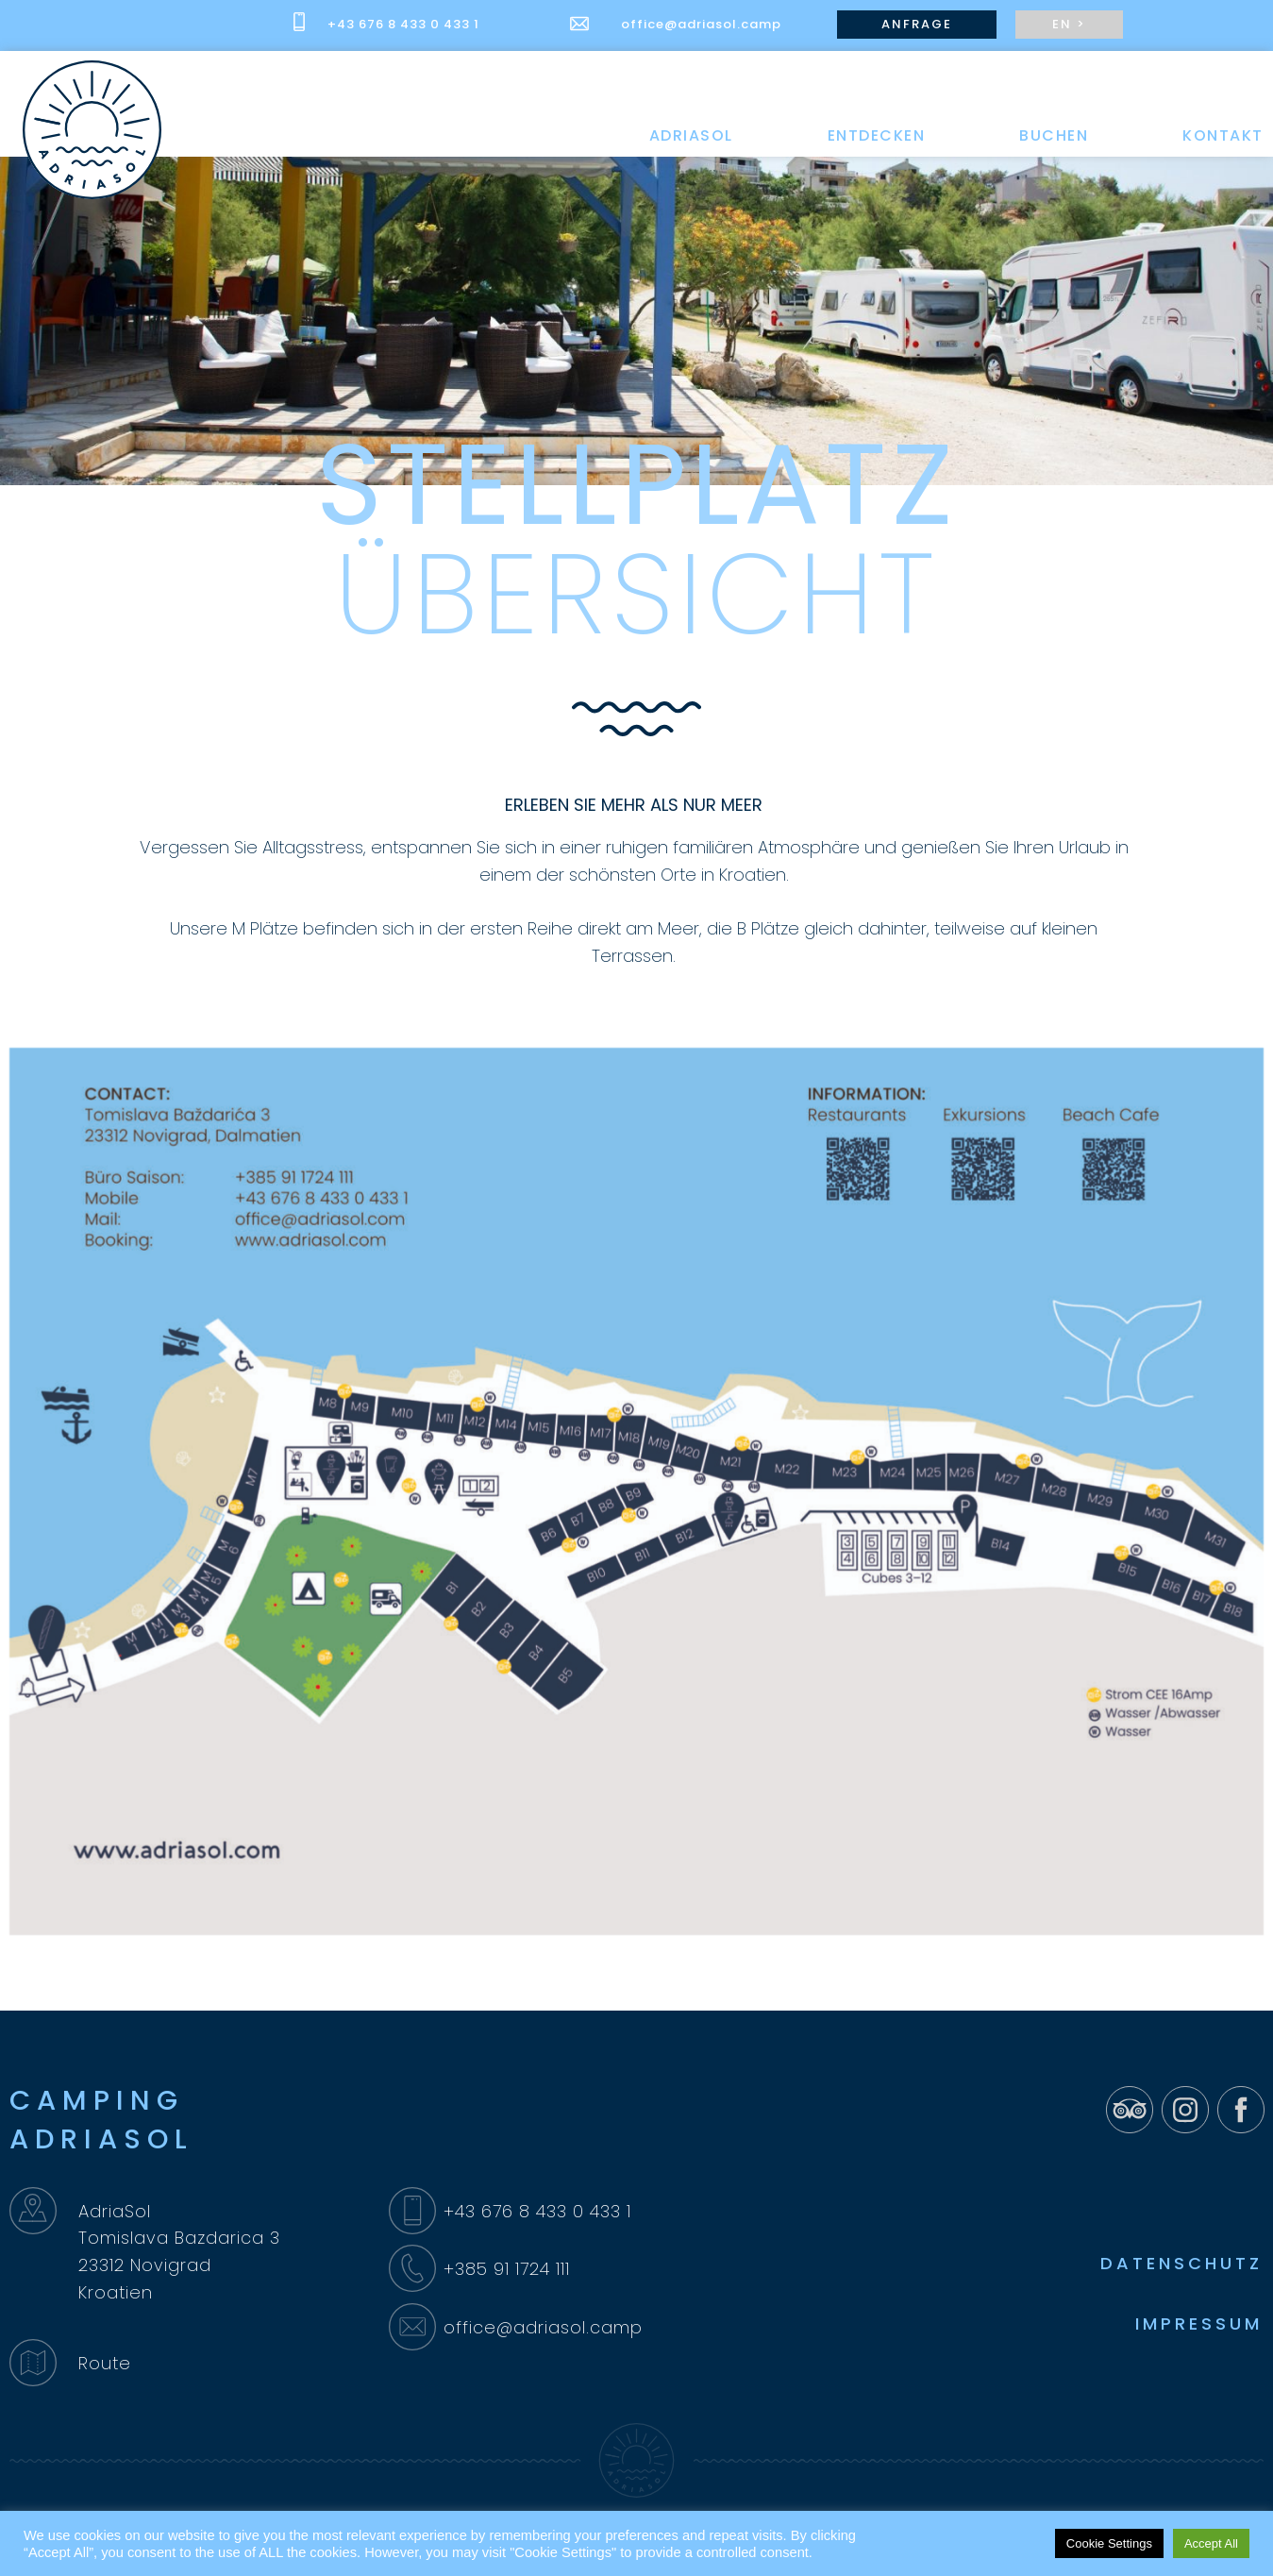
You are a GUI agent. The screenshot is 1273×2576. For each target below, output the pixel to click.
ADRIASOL (691, 135)
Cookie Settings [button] (1109, 2543)
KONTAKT (1223, 135)
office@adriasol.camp (701, 24)
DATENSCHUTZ (1181, 2263)
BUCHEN (1053, 135)
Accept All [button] (1211, 2543)
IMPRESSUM (1199, 2323)
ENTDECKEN (877, 135)
